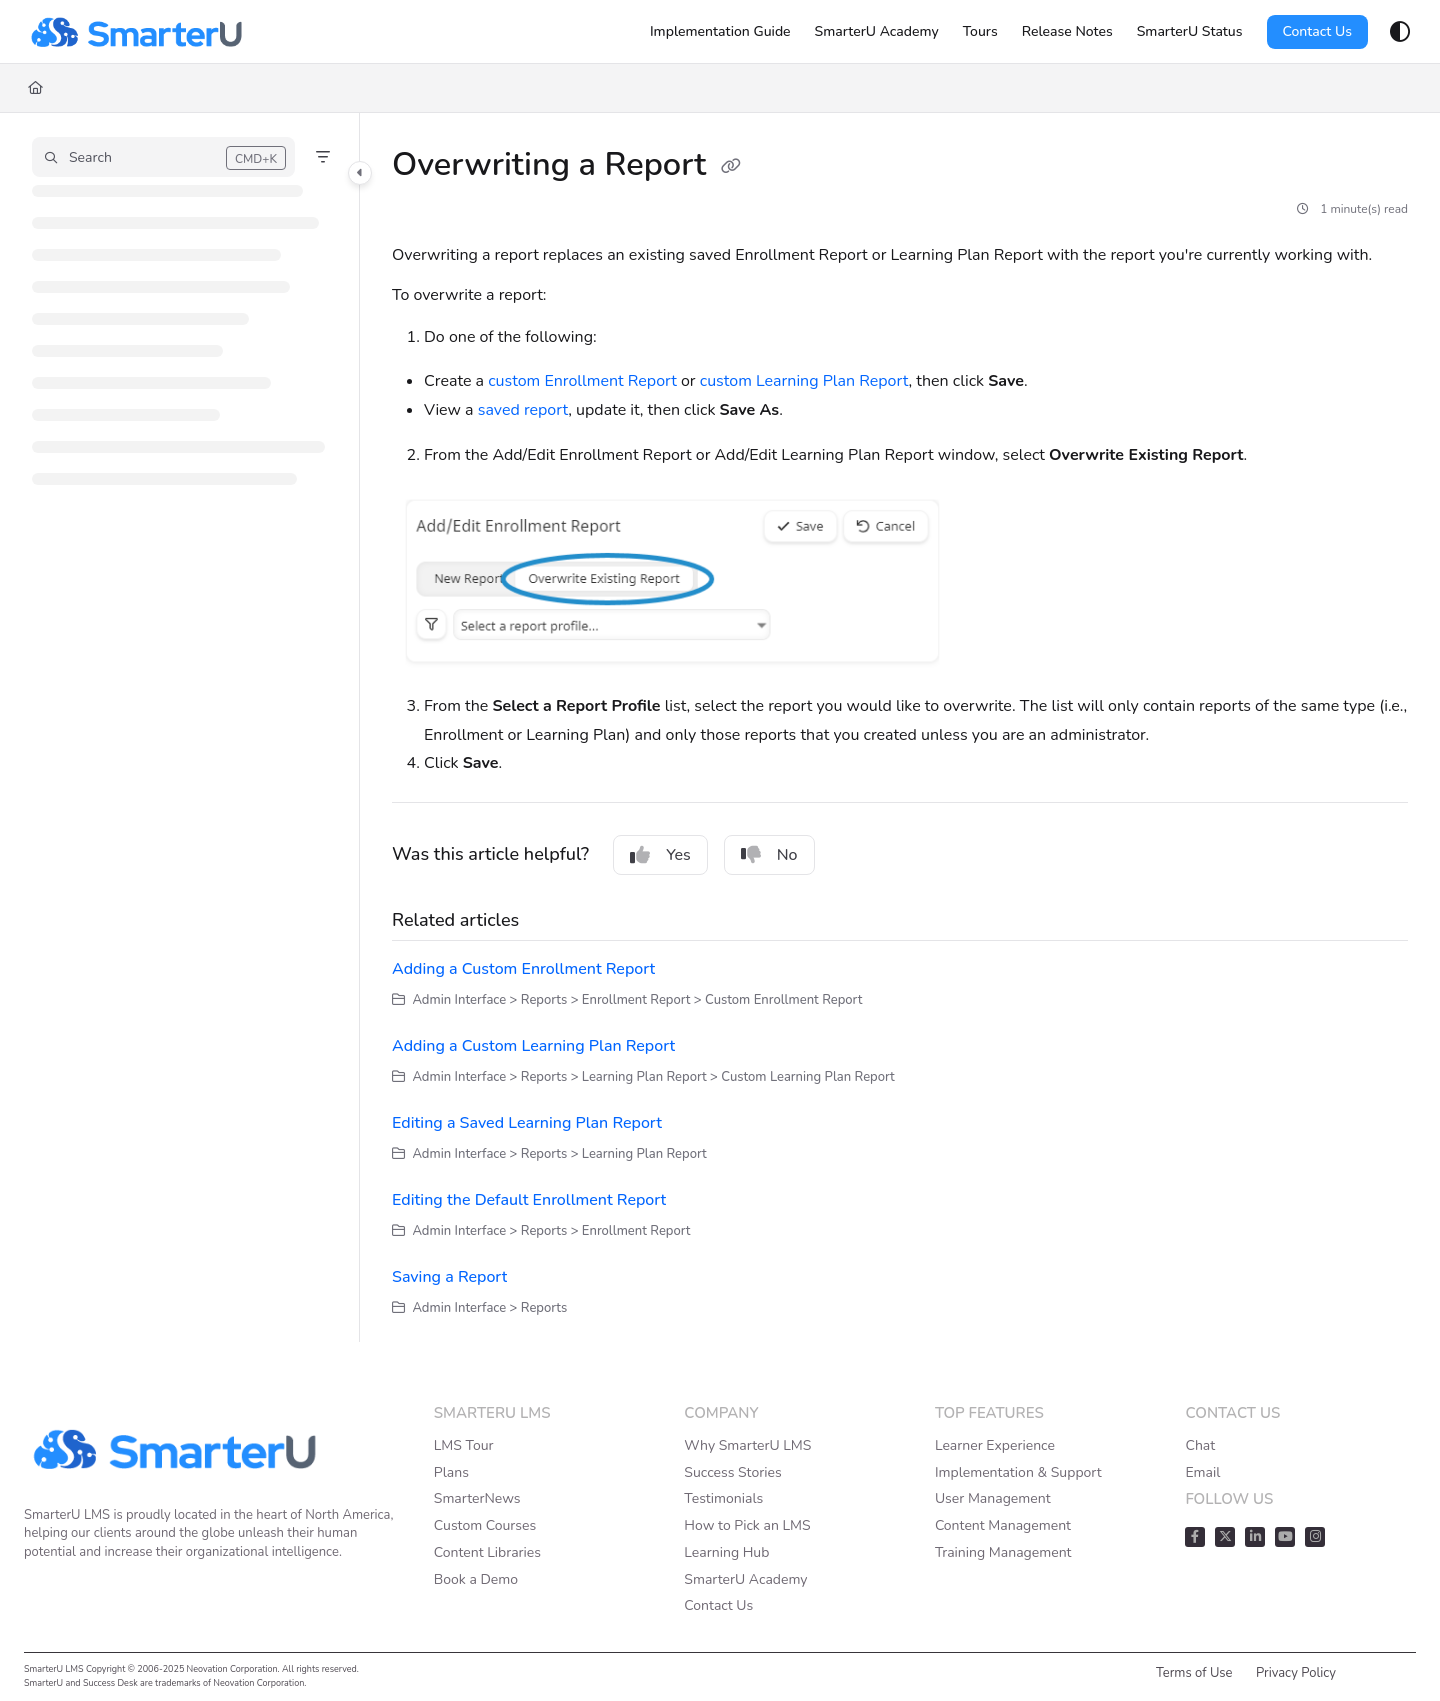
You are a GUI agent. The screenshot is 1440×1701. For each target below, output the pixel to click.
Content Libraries (487, 1552)
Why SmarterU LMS (747, 1445)
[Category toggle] (360, 173)
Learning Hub (726, 1552)
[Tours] (980, 32)
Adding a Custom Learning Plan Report (533, 1046)
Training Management (1003, 1552)
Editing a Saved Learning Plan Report (527, 1123)
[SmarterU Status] (1190, 32)
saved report (523, 410)
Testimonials (723, 1498)
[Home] (35, 88)
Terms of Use (1194, 1673)
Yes (660, 855)
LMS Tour (464, 1445)
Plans (451, 1472)
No (769, 855)
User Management (993, 1498)
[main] (900, 727)
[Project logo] (136, 32)
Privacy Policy (1296, 1673)
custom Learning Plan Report (804, 381)
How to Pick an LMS (747, 1525)
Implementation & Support (1018, 1472)
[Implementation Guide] (720, 32)
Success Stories (732, 1472)
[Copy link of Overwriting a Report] (731, 167)
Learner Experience (995, 1445)
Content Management (1003, 1525)
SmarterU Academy (745, 1579)
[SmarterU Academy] (877, 32)
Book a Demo (476, 1579)
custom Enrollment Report (582, 381)
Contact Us (1317, 31)
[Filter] (323, 157)
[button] (163, 157)
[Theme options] (1400, 32)
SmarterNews (477, 1498)
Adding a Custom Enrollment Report (523, 969)
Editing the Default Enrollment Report (529, 1200)
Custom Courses (485, 1525)
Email (1202, 1472)
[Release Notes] (1067, 32)
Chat (1200, 1445)
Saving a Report (449, 1277)
